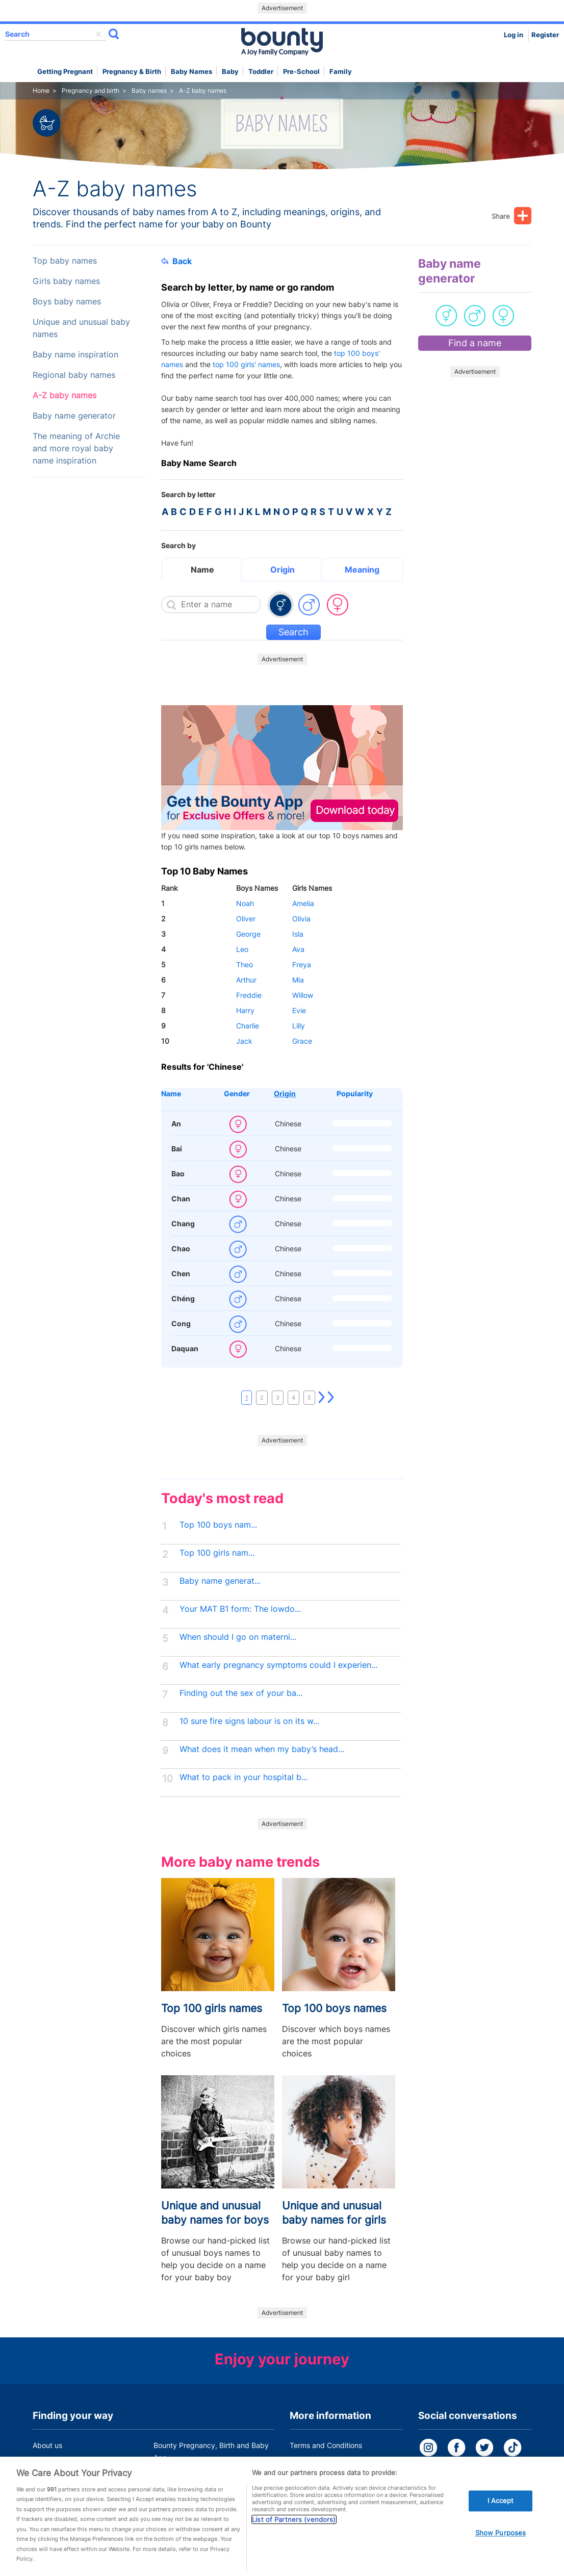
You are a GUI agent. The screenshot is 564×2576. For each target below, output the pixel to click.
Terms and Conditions (326, 2445)
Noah (245, 903)
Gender (237, 1093)
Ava (298, 949)
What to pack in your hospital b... (243, 1777)
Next (322, 1397)
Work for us (51, 2476)
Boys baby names (67, 301)
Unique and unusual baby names (81, 328)
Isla (297, 934)
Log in (513, 35)
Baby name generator (74, 416)
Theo (244, 964)
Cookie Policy (312, 2484)
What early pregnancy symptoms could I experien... (278, 1665)
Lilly (298, 1025)
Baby (230, 71)
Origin (282, 569)
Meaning (362, 569)
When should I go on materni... (238, 1637)
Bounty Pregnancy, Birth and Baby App (211, 2451)
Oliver (245, 918)
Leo (242, 949)
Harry (245, 1010)
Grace (302, 1041)
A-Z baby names (64, 395)
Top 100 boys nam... (218, 1525)
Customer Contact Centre (196, 2476)
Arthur (246, 979)
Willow (302, 995)
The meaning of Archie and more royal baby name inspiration (76, 448)
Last (331, 1397)
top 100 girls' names (246, 364)
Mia (298, 979)
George (248, 934)
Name (202, 569)
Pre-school (301, 71)
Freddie (249, 995)
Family (340, 71)
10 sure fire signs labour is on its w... (249, 1721)
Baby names (191, 71)
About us (47, 2445)
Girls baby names (66, 281)
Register (545, 35)
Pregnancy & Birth (131, 71)
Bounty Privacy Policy (326, 2464)
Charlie (247, 1025)
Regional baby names (74, 375)
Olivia (301, 918)
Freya (301, 964)
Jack (244, 1041)
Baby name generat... (220, 1581)
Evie (299, 1010)
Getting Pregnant (65, 71)
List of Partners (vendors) (294, 2558)
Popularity (355, 1093)
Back (176, 261)
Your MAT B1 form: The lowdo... (240, 1609)
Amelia (303, 903)
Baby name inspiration (75, 354)
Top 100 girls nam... (217, 1553)
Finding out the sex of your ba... (241, 1693)
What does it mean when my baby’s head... (262, 1749)
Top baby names (65, 261)
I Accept (501, 2539)
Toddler (260, 71)
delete (98, 34)
